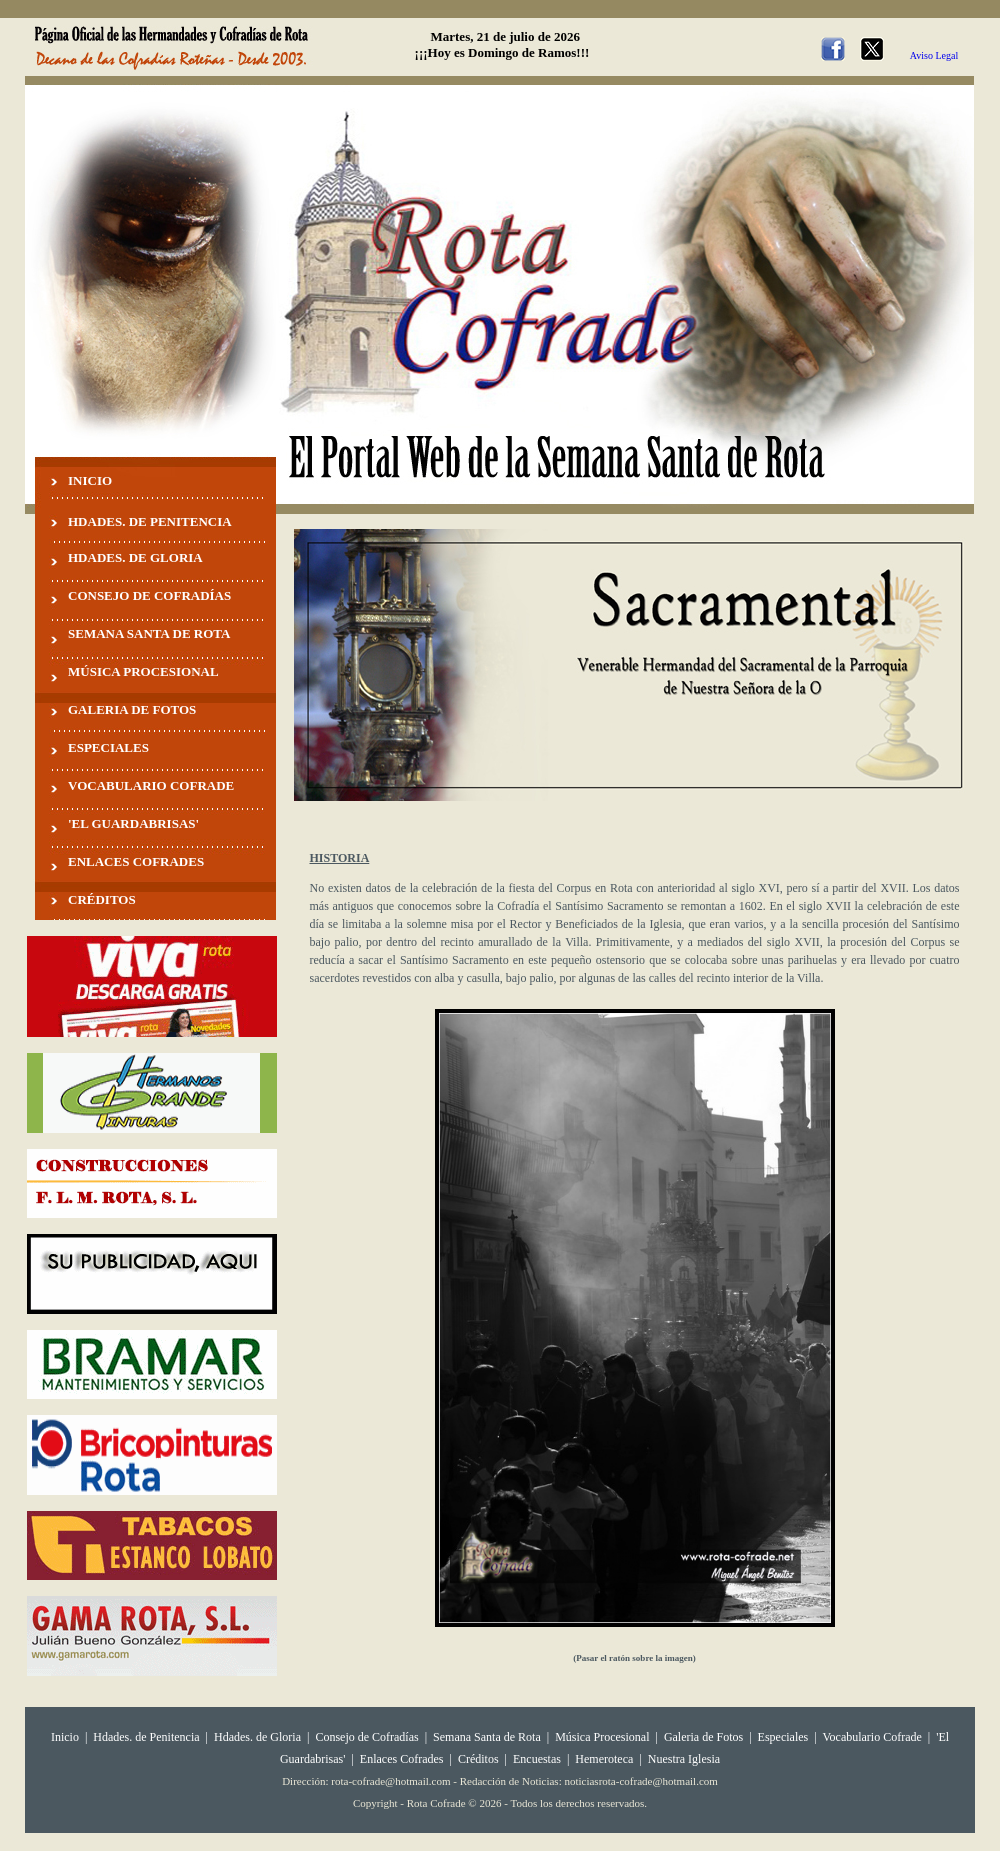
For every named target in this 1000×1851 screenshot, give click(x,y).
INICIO (90, 480)
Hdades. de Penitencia (146, 1737)
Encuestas (537, 1759)
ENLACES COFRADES (136, 861)
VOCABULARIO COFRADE (151, 785)
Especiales (783, 1737)
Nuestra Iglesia (684, 1759)
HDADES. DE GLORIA (135, 557)
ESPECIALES (108, 747)
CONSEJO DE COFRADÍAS (149, 595)
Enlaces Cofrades (402, 1759)
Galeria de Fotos (703, 1737)
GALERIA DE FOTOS (132, 709)
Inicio (65, 1737)
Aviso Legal (934, 55)
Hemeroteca (604, 1759)
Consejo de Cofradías (366, 1737)
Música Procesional (602, 1737)
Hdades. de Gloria (259, 1737)
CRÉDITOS (102, 899)
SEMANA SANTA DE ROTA (149, 633)
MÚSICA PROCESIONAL (143, 671)
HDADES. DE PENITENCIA (150, 521)
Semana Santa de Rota (487, 1737)
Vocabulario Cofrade (871, 1737)
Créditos (478, 1759)
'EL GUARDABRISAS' (133, 823)
